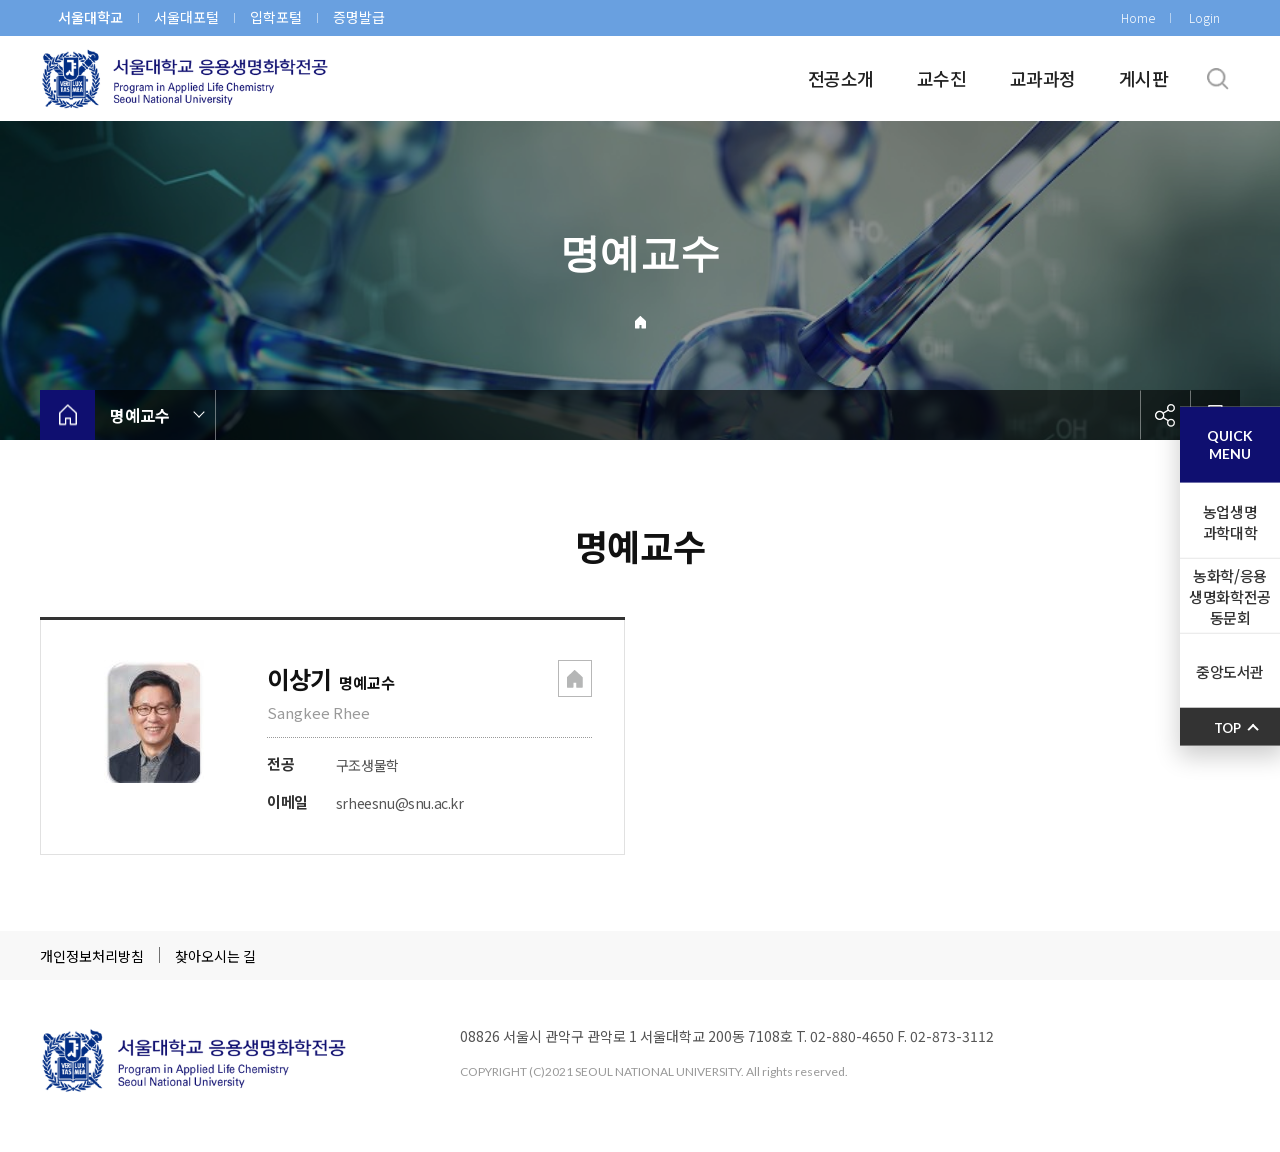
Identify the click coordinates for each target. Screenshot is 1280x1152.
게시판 (1143, 78)
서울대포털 (186, 17)
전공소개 (840, 78)
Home (1138, 17)
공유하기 (1165, 415)
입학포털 (276, 17)
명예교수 (140, 415)
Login (1204, 17)
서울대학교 (90, 17)
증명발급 (359, 17)
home (67, 415)
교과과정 (1042, 78)
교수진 (941, 78)
